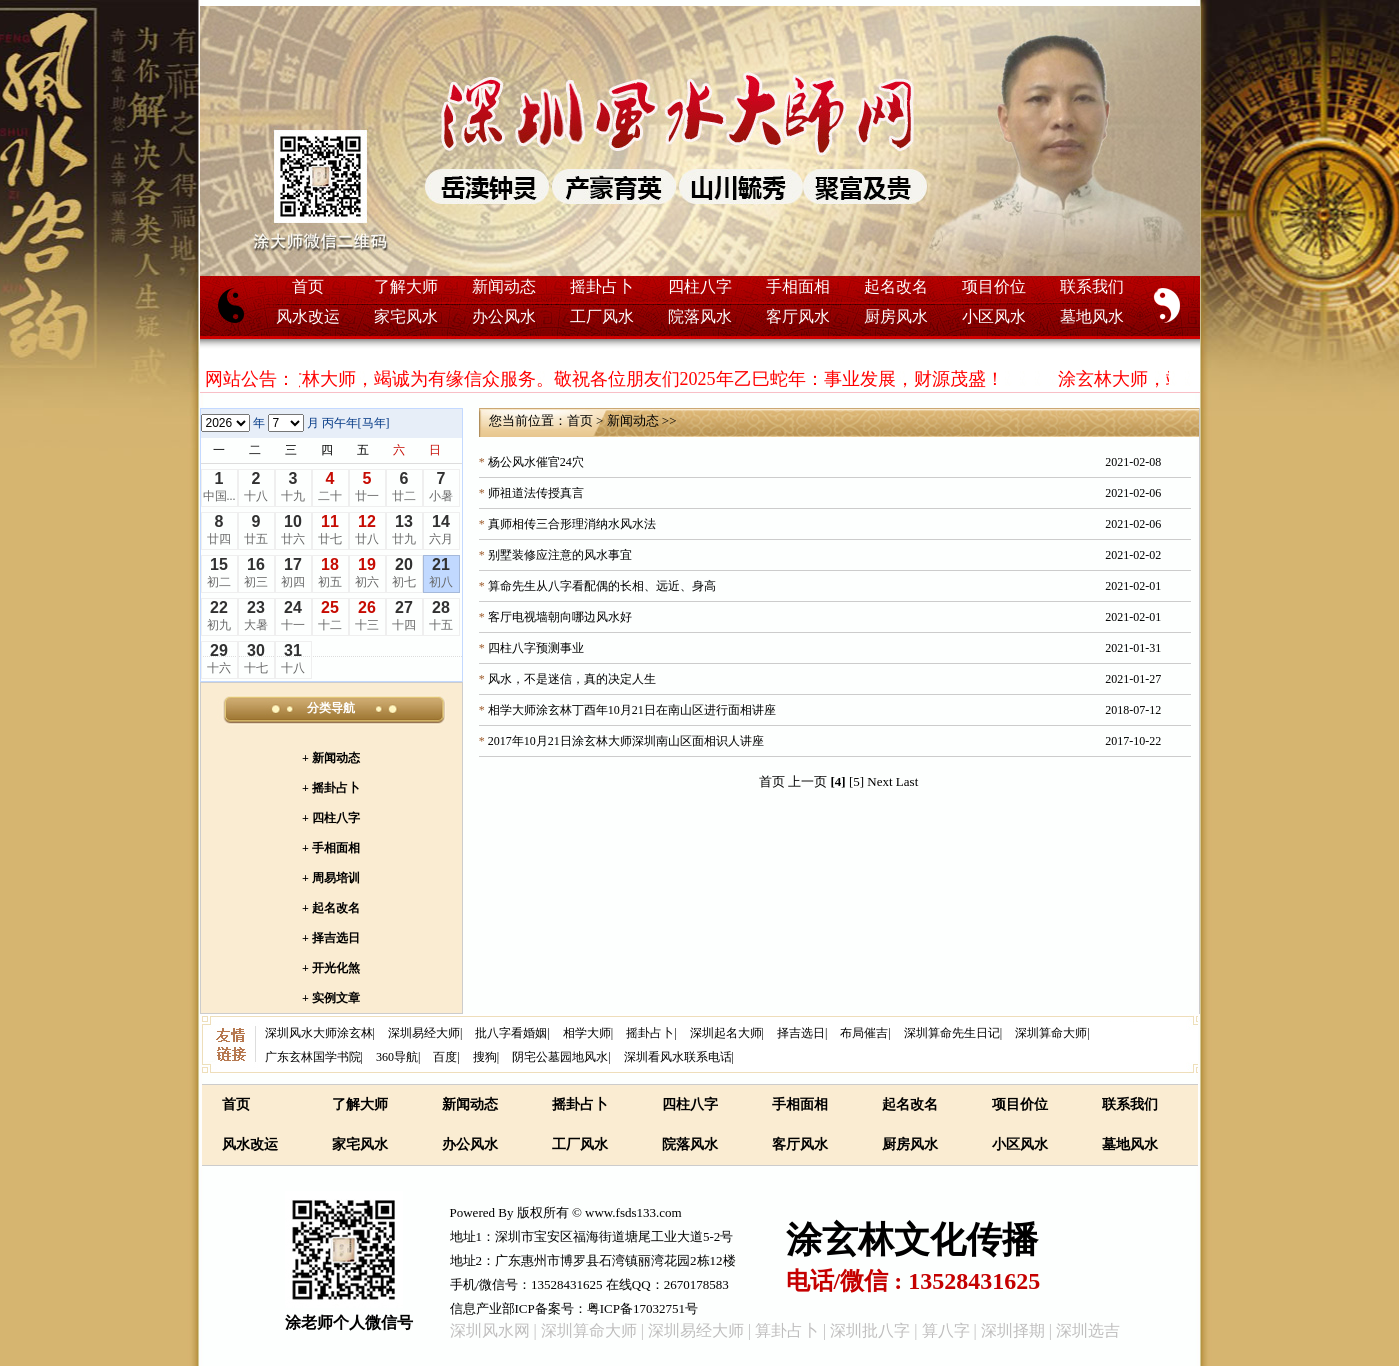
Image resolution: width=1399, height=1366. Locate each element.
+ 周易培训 (331, 878)
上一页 (807, 781)
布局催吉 (864, 1033)
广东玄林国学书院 (313, 1057)
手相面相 (798, 286)
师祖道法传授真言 (536, 493)
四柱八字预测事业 (536, 648)
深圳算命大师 (1051, 1033)
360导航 (397, 1057)
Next (879, 781)
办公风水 (504, 316)
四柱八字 (700, 286)
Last (907, 781)
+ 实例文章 (331, 998)
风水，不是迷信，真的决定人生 (572, 679)
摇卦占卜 (602, 286)
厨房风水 (896, 316)
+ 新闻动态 (331, 758)
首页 (308, 286)
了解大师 (406, 286)
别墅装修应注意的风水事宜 (560, 555)
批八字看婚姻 (511, 1033)
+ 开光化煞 (331, 968)
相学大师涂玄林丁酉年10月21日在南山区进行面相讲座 (632, 710)
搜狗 (485, 1057)
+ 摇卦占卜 (331, 788)
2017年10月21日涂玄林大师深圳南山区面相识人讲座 (626, 741)
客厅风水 (798, 316)
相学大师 (587, 1033)
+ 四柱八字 (331, 818)
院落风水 (700, 316)
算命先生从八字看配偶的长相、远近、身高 (602, 586)
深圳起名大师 (726, 1033)
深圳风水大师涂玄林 (319, 1033)
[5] (856, 781)
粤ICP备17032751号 (642, 1308)
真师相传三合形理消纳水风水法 (572, 524)
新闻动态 (504, 286)
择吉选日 (801, 1033)
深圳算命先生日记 (952, 1033)
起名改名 (896, 286)
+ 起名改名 (331, 908)
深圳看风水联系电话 (678, 1057)
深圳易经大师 (424, 1033)
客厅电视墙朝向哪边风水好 (560, 617)
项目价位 (994, 286)
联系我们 (1092, 286)
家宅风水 (406, 316)
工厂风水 (602, 316)
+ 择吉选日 (331, 938)
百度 (445, 1057)
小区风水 (994, 316)
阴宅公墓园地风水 (560, 1057)
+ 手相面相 (331, 848)
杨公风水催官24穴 (536, 462)
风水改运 (308, 316)
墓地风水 (1092, 316)
